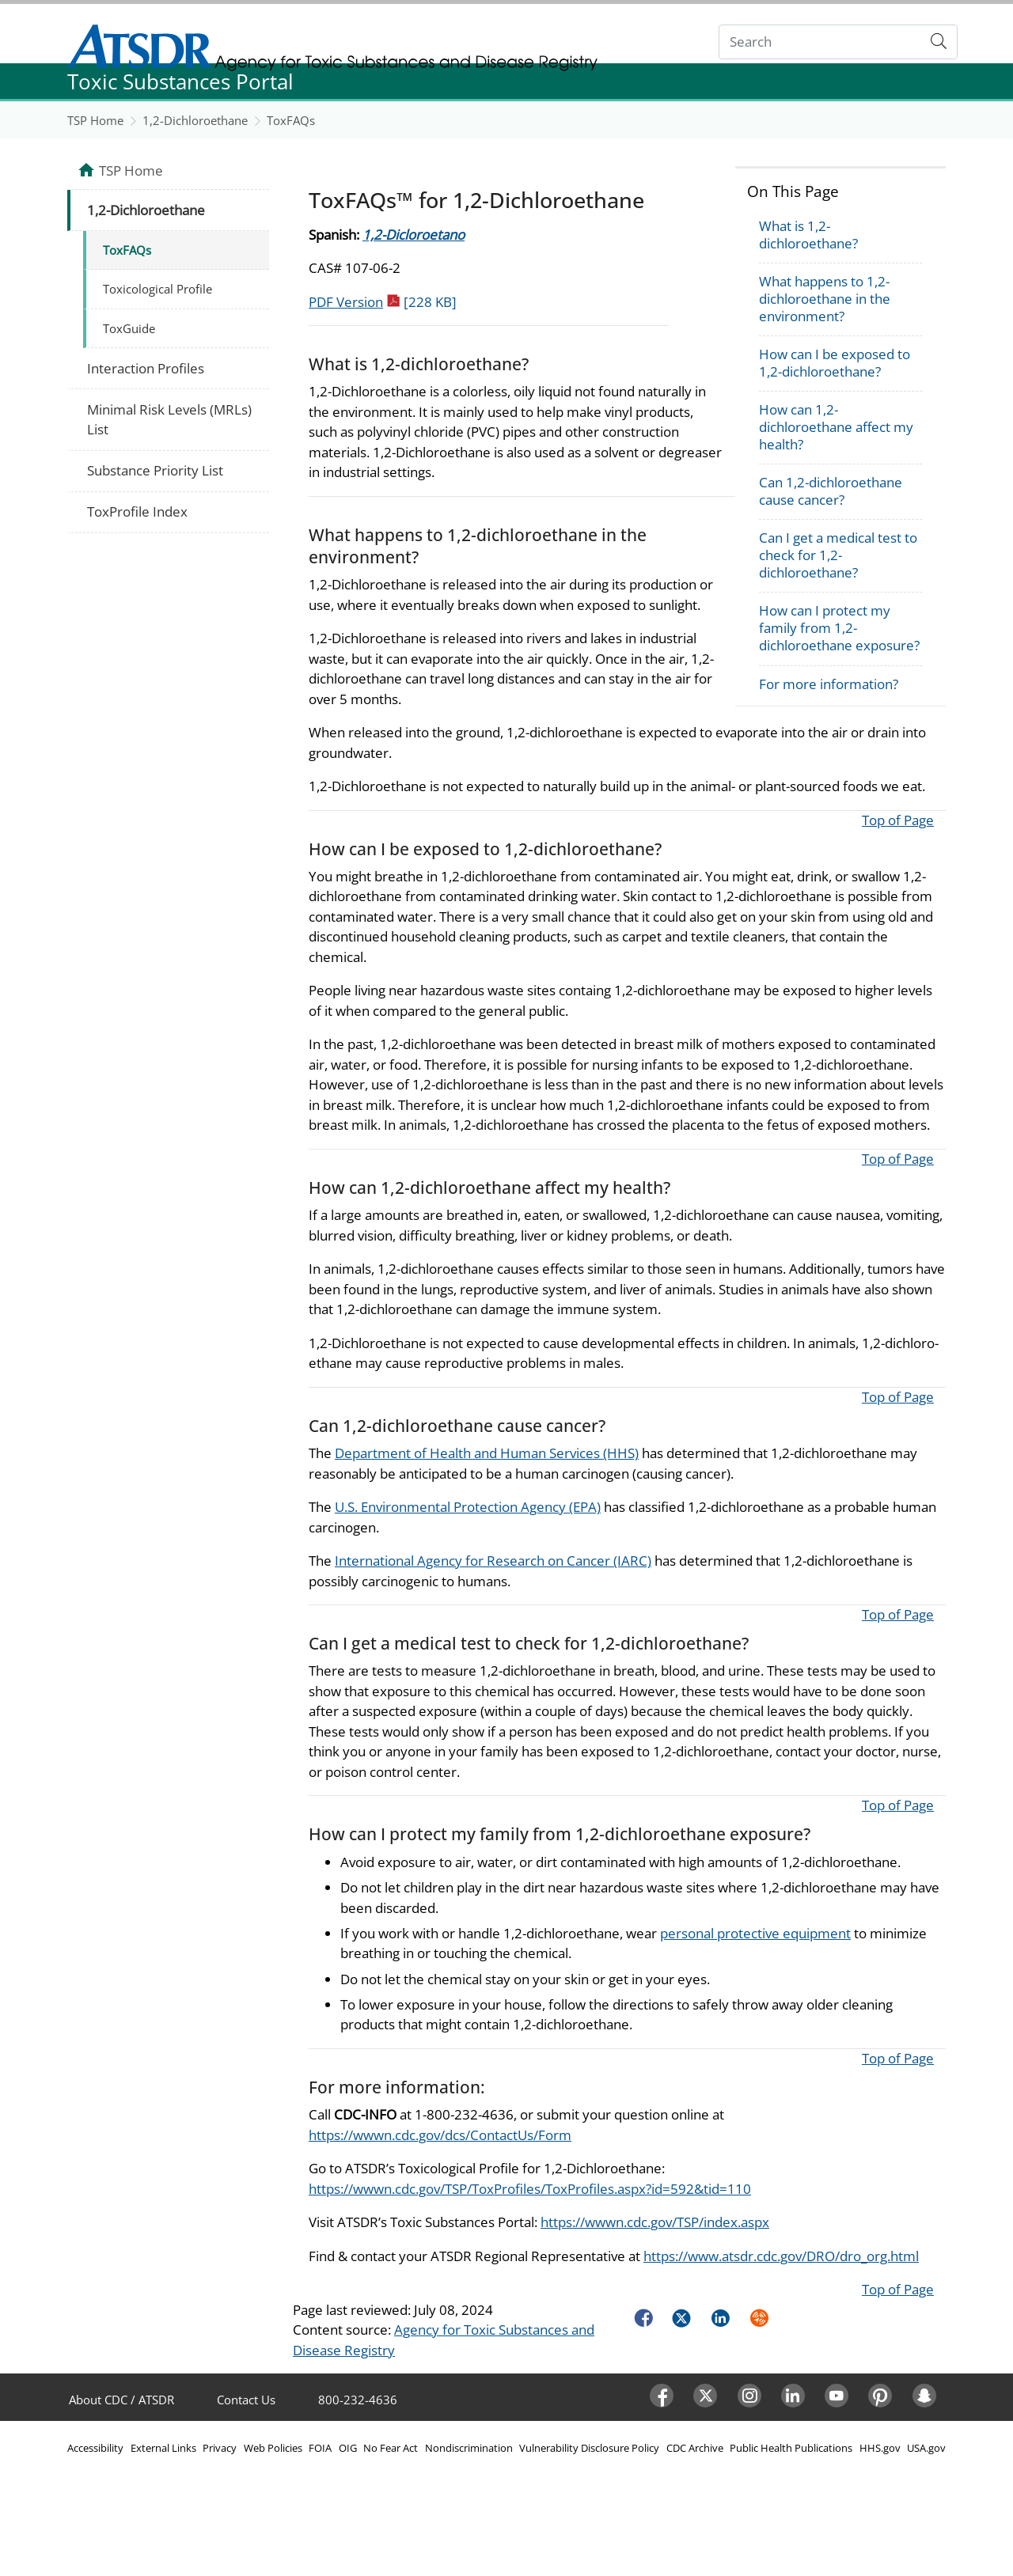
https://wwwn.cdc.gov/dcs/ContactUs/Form (440, 2135)
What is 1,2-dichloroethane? (808, 234)
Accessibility (95, 2448)
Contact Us (246, 2399)
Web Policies (273, 2448)
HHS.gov (880, 2448)
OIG (348, 2448)
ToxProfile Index (137, 511)
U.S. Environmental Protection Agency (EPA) (468, 1507)
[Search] (820, 42)
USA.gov (926, 2448)
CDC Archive (694, 2448)
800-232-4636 (357, 2399)
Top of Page (898, 820)
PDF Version (383, 302)
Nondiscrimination (469, 2448)
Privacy (220, 2448)
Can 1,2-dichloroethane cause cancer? (830, 491)
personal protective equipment (755, 1933)
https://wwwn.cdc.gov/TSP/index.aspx (655, 2222)
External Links (163, 2448)
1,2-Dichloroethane (195, 120)
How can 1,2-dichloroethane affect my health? (836, 426)
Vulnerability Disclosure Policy (589, 2448)
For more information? (828, 684)
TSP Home (95, 120)
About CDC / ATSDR (121, 2399)
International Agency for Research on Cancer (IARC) (493, 1560)
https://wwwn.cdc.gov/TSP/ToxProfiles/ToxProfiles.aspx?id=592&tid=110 (530, 2189)
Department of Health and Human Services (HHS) (487, 1453)
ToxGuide (129, 328)
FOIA (320, 2448)
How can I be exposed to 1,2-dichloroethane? (834, 363)
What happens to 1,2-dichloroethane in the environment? (824, 298)
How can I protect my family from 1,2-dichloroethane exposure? (839, 627)
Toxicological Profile (157, 289)
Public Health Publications (791, 2448)
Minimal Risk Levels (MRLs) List (169, 419)
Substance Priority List (155, 470)
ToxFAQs (291, 120)
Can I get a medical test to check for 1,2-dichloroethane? (838, 554)
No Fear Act (390, 2448)
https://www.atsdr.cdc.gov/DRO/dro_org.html (781, 2256)
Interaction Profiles (145, 368)
